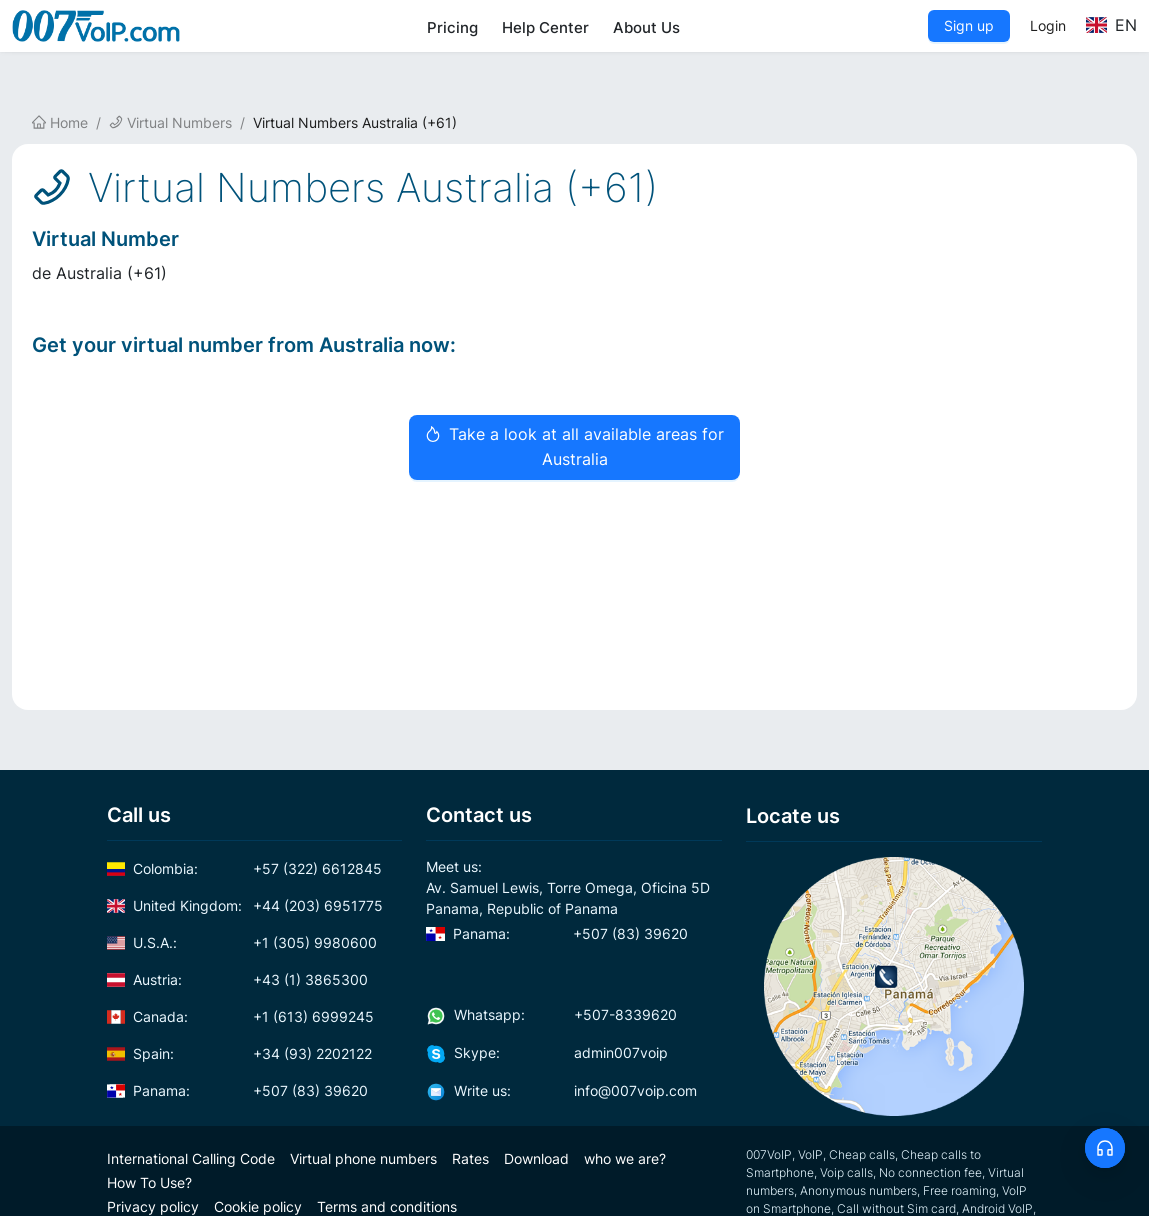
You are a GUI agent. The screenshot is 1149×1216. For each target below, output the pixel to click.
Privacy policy (153, 1206)
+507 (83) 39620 (238, 1090)
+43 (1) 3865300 (238, 979)
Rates (470, 1158)
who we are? (625, 1158)
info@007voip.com (561, 1091)
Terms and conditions (387, 1206)
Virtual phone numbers (363, 1158)
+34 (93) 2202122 (240, 1053)
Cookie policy (258, 1206)
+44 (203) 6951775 (245, 905)
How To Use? (149, 1182)
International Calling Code (191, 1158)
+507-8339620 (551, 1015)
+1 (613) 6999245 (241, 1016)
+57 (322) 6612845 (245, 868)
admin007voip (547, 1053)
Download (536, 1158)
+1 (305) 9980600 (242, 942)
